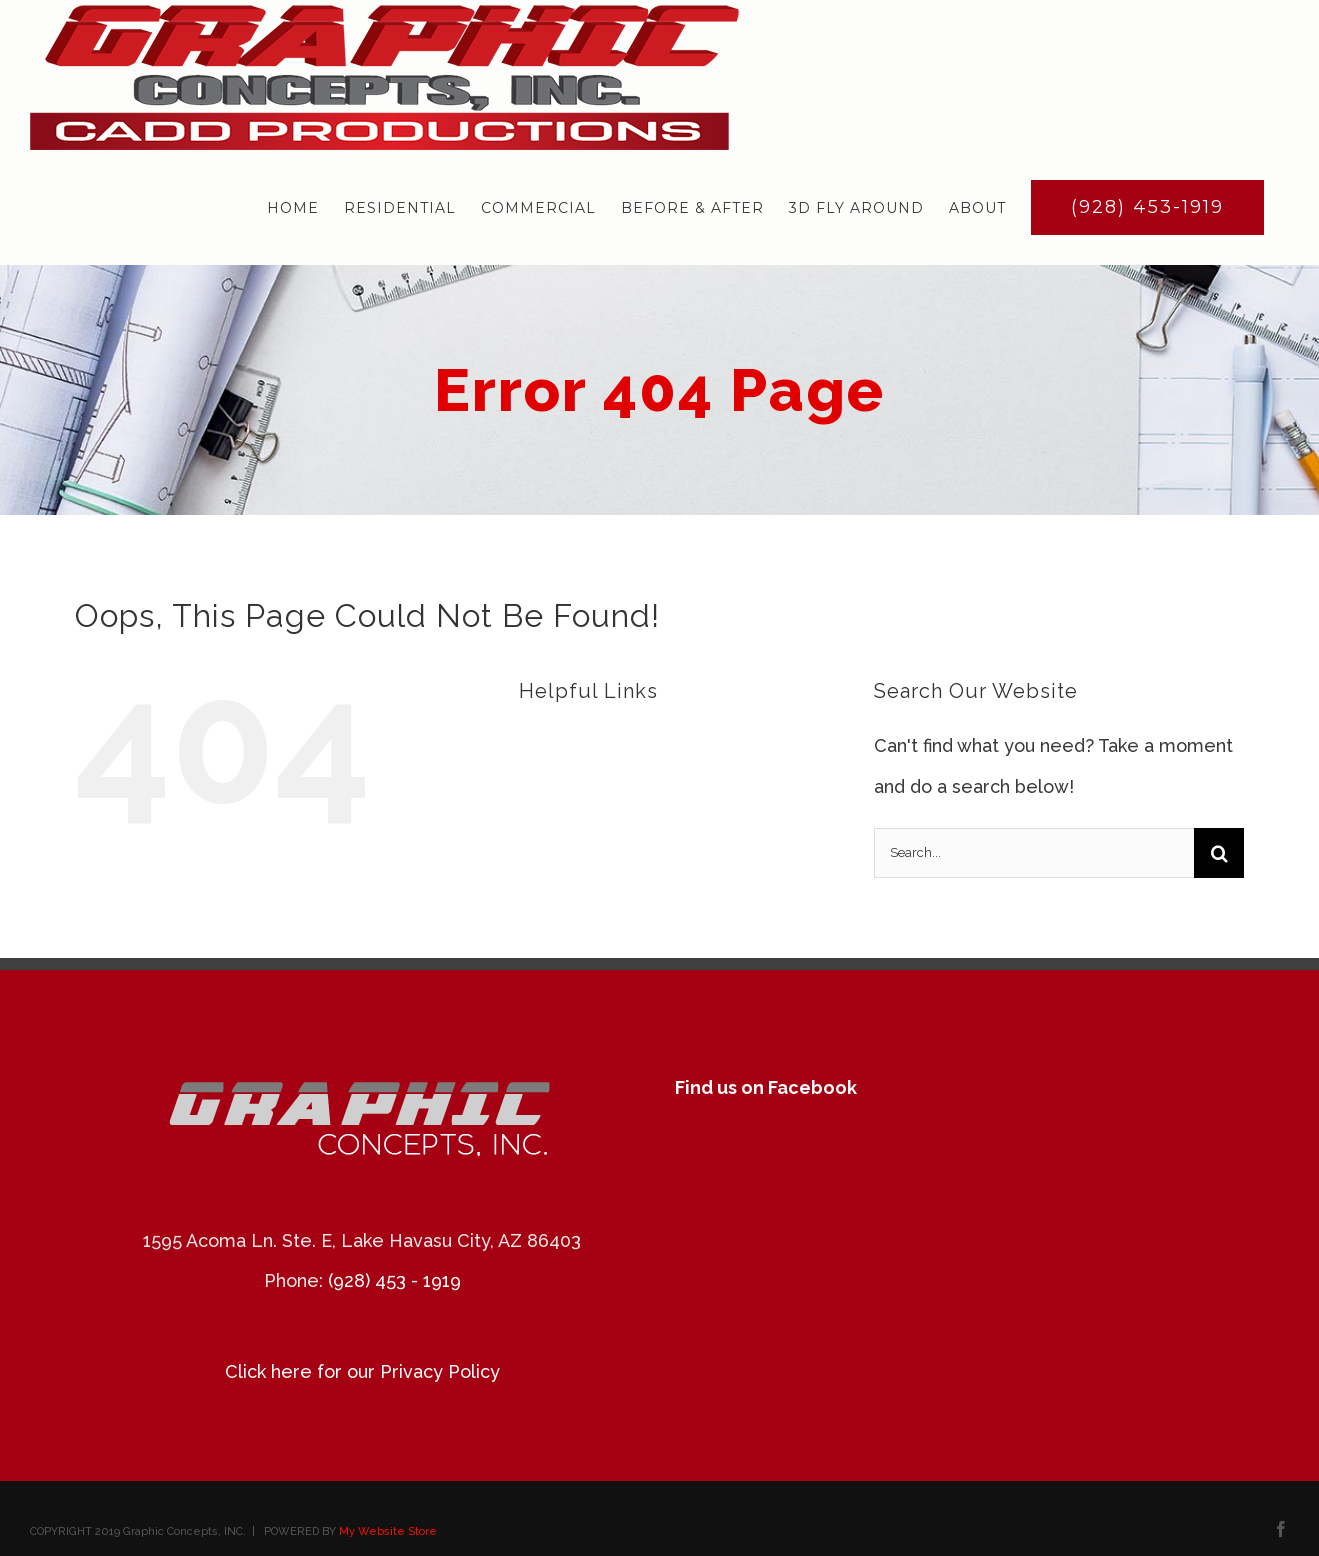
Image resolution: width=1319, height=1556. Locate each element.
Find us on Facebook (766, 1087)
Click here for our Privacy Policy (362, 1371)
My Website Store (388, 1531)
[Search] (1219, 853)
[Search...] (1034, 853)
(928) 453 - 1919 (394, 1280)
